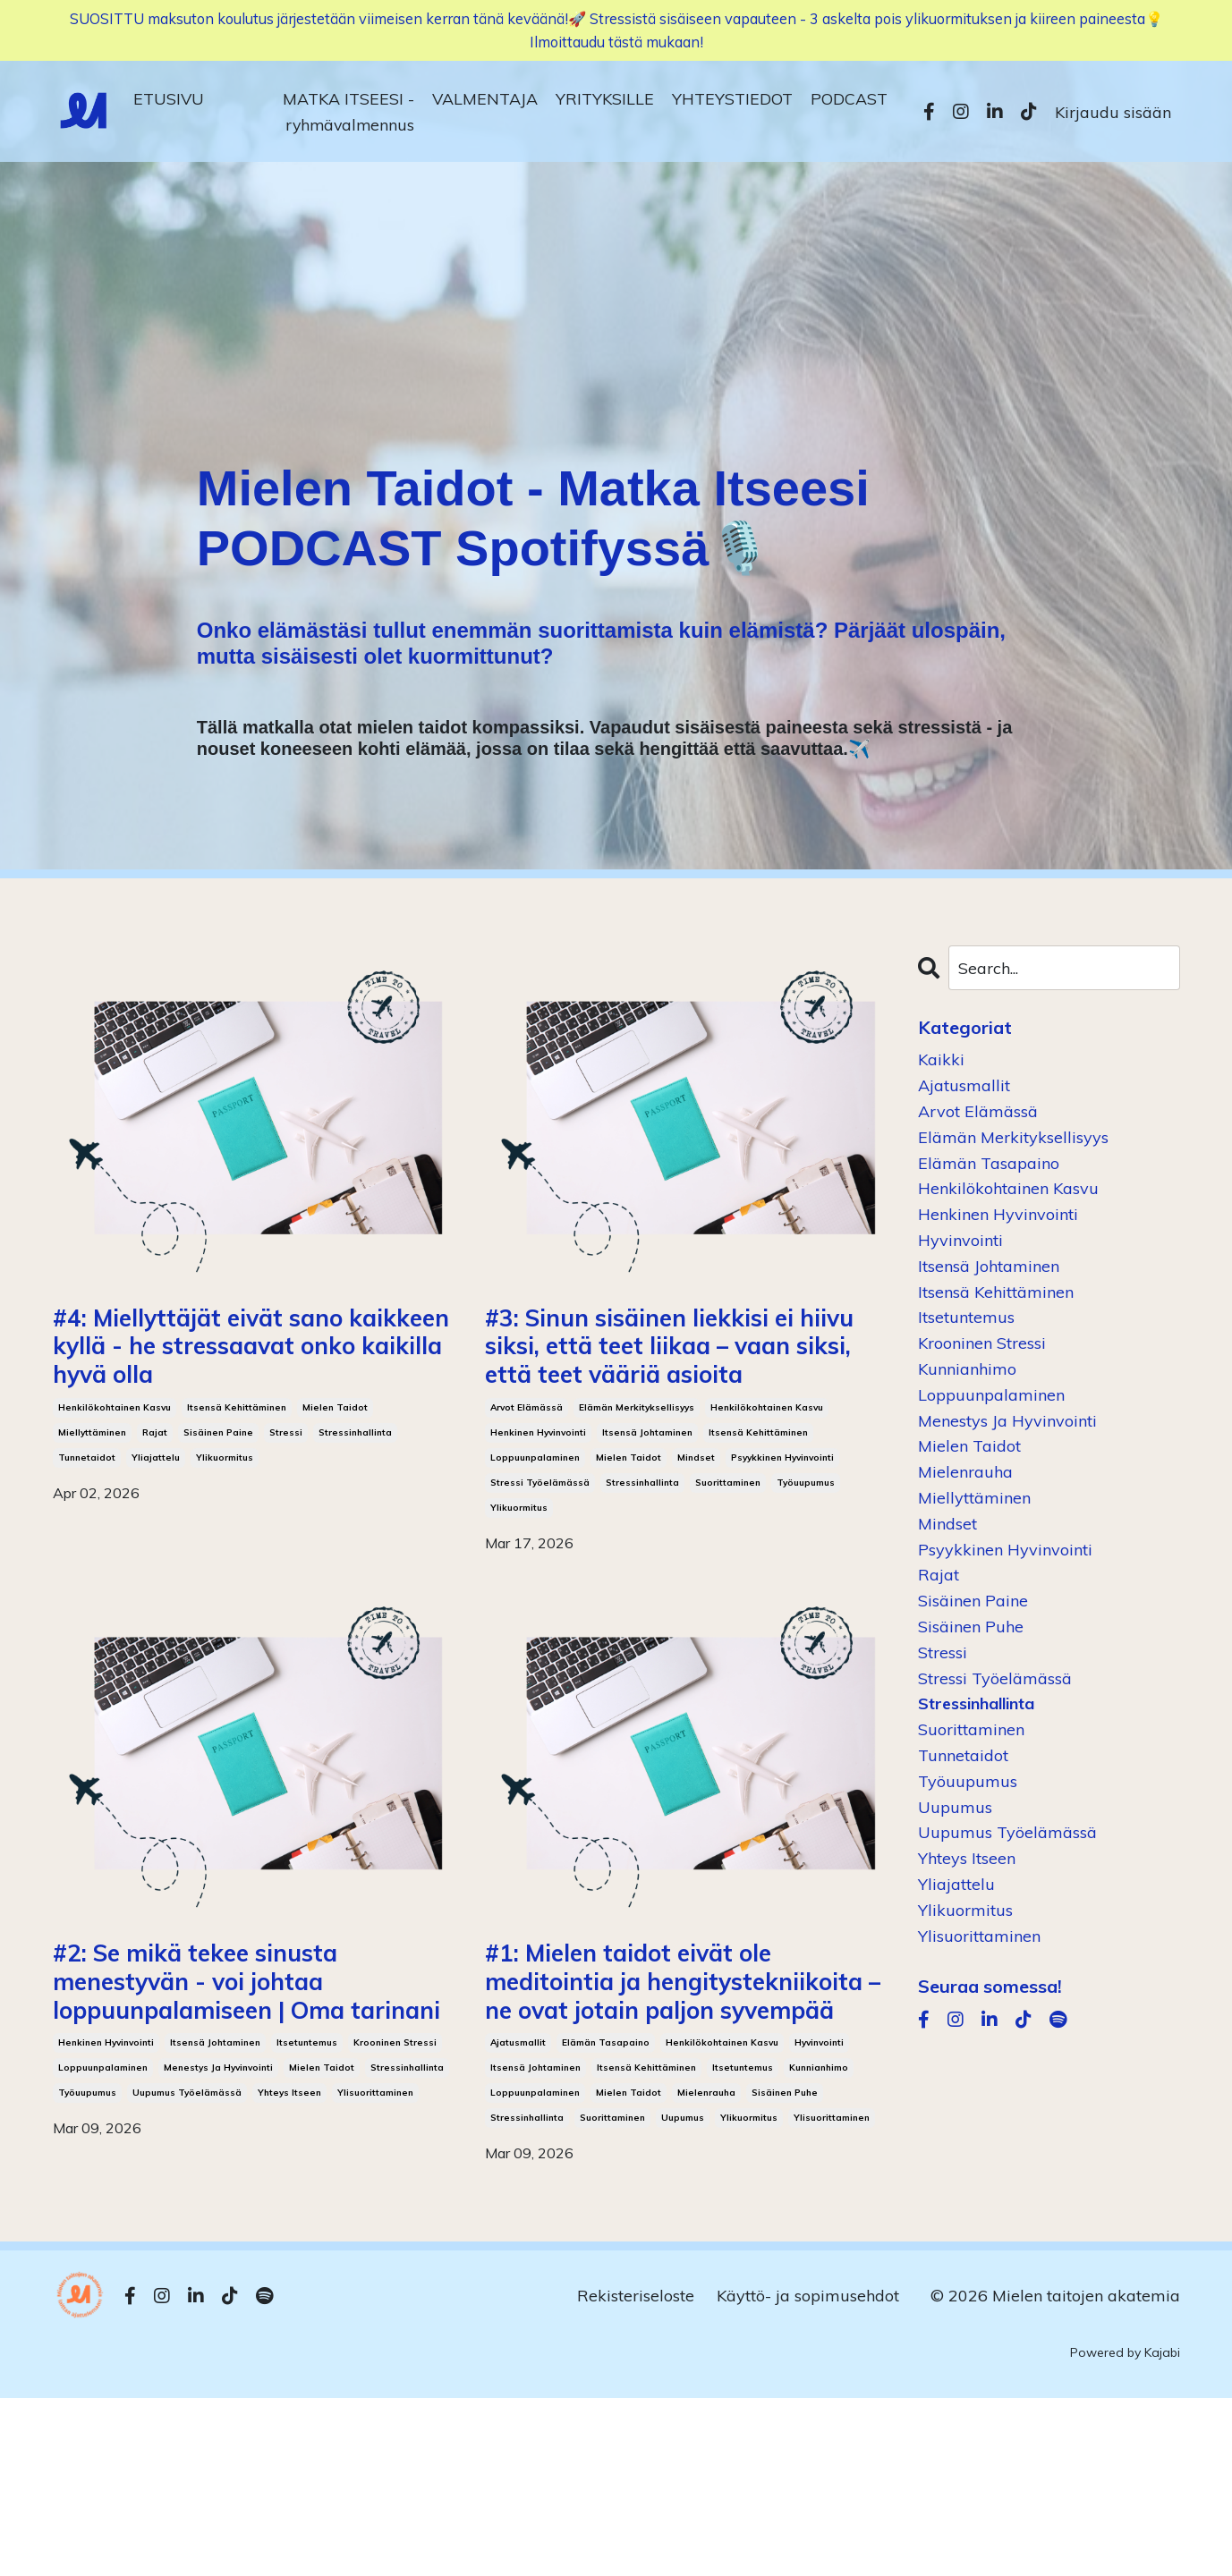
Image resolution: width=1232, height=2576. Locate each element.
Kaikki (941, 1059)
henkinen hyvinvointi (538, 1501)
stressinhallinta (355, 1501)
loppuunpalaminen (535, 1526)
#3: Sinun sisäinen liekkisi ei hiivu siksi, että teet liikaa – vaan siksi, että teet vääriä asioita (675, 1381)
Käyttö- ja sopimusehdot (808, 2473)
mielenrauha (706, 2270)
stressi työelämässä (540, 1551)
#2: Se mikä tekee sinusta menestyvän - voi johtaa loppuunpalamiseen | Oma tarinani (251, 2086)
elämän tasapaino (606, 2220)
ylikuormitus (224, 1526)
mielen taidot (335, 1476)
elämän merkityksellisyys (636, 1476)
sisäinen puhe (785, 2270)
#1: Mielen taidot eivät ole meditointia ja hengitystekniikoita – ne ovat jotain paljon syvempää (680, 2105)
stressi (285, 1501)
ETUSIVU (169, 102)
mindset (696, 1526)
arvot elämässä (526, 1476)
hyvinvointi (819, 2220)
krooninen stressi (395, 2182)
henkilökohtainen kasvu (114, 1476)
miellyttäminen (92, 1501)
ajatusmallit (518, 2220)
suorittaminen (727, 1551)
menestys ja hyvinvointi (218, 2207)
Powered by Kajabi (1125, 2530)
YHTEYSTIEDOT (732, 102)
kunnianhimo (818, 2245)
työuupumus (806, 1551)
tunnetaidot (86, 1526)
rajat (154, 1501)
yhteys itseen (289, 2232)
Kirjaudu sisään (1113, 116)
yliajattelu (156, 1526)
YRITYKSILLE (605, 102)
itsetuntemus (306, 2182)
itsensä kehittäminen (236, 1476)
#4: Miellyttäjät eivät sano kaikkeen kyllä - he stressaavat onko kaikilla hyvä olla (250, 1381)
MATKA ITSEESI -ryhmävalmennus (348, 115)
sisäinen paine (218, 1501)
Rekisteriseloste (635, 2473)
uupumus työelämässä (187, 2232)
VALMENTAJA (485, 102)
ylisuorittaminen (375, 2232)
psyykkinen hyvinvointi (782, 1526)
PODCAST (849, 102)
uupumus (682, 2295)
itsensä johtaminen (647, 1501)
